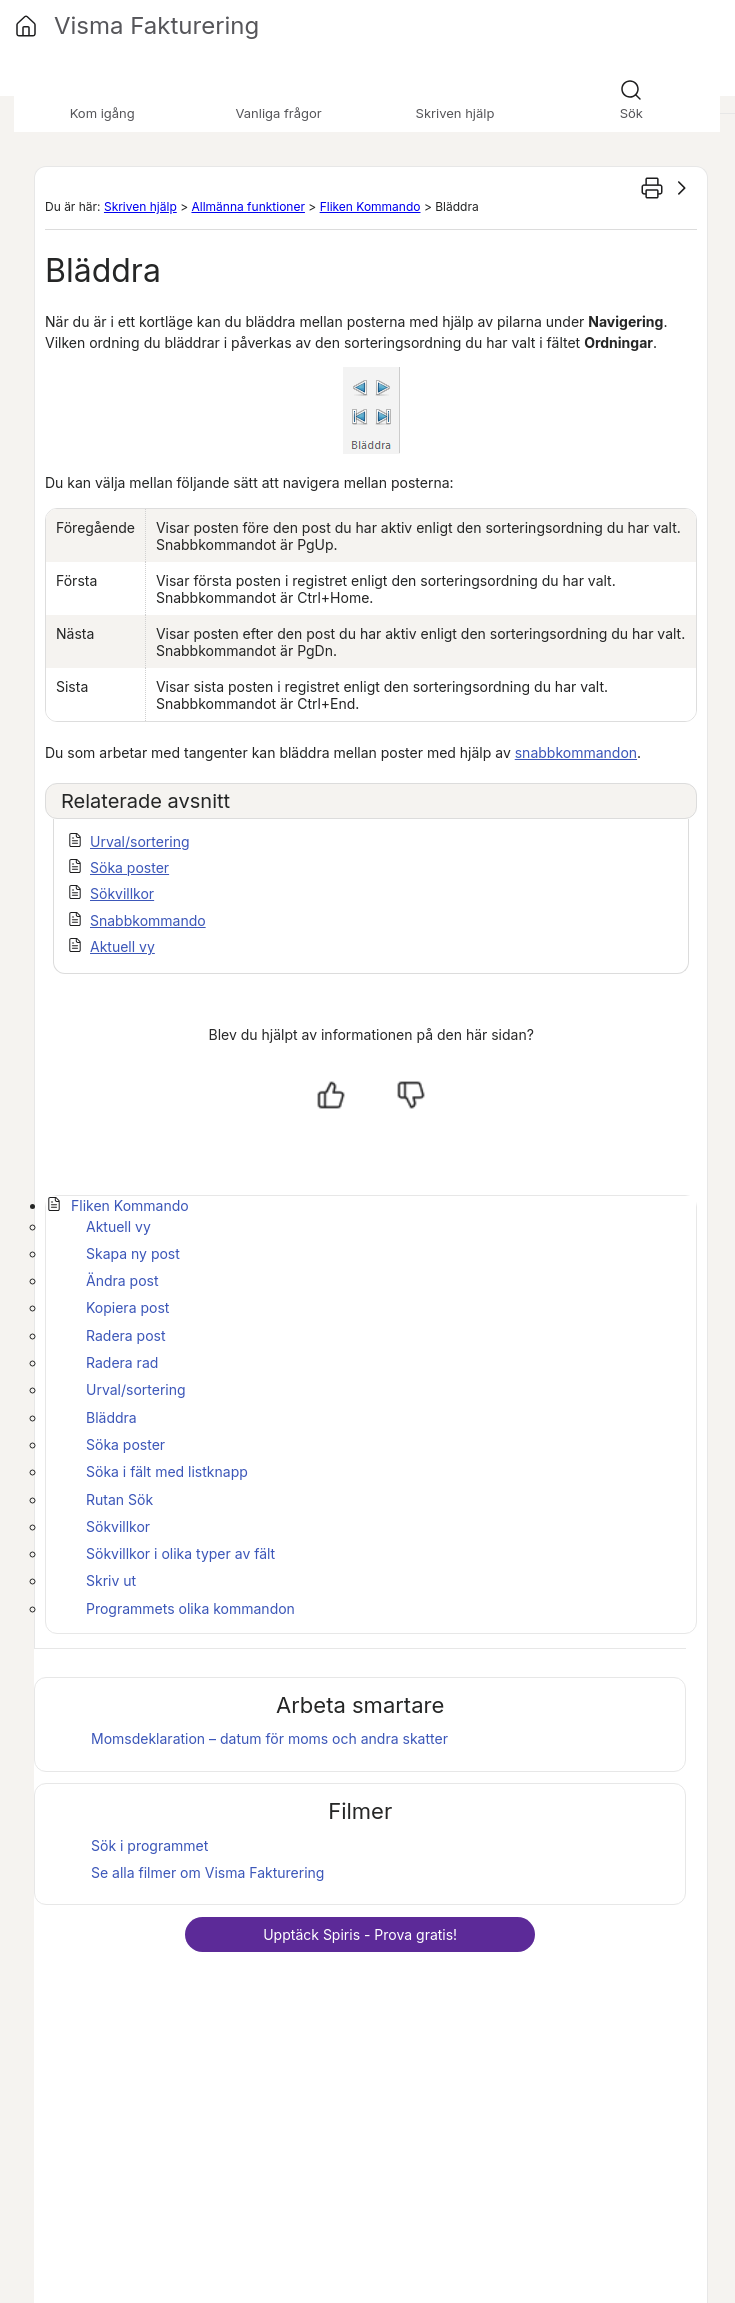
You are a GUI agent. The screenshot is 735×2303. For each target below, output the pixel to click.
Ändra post (122, 1280)
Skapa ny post (133, 1253)
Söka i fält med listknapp (167, 1471)
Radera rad (122, 1362)
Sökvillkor (122, 893)
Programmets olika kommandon (190, 1608)
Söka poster (129, 867)
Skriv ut (111, 1580)
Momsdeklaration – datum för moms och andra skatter (269, 1738)
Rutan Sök (119, 1499)
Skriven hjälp (140, 206)
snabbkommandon (576, 752)
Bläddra (111, 1417)
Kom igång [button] (102, 113)
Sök (631, 113)
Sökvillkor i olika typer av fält (180, 1553)
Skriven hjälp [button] (455, 113)
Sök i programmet (149, 1845)
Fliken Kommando (370, 206)
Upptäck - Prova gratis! (360, 1934)
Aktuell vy (122, 946)
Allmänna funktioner (247, 206)
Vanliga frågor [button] (278, 113)
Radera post (126, 1335)
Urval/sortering (140, 841)
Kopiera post (127, 1307)
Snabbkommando (148, 920)
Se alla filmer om (207, 1872)
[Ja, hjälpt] (331, 1095)
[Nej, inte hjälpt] (411, 1095)
